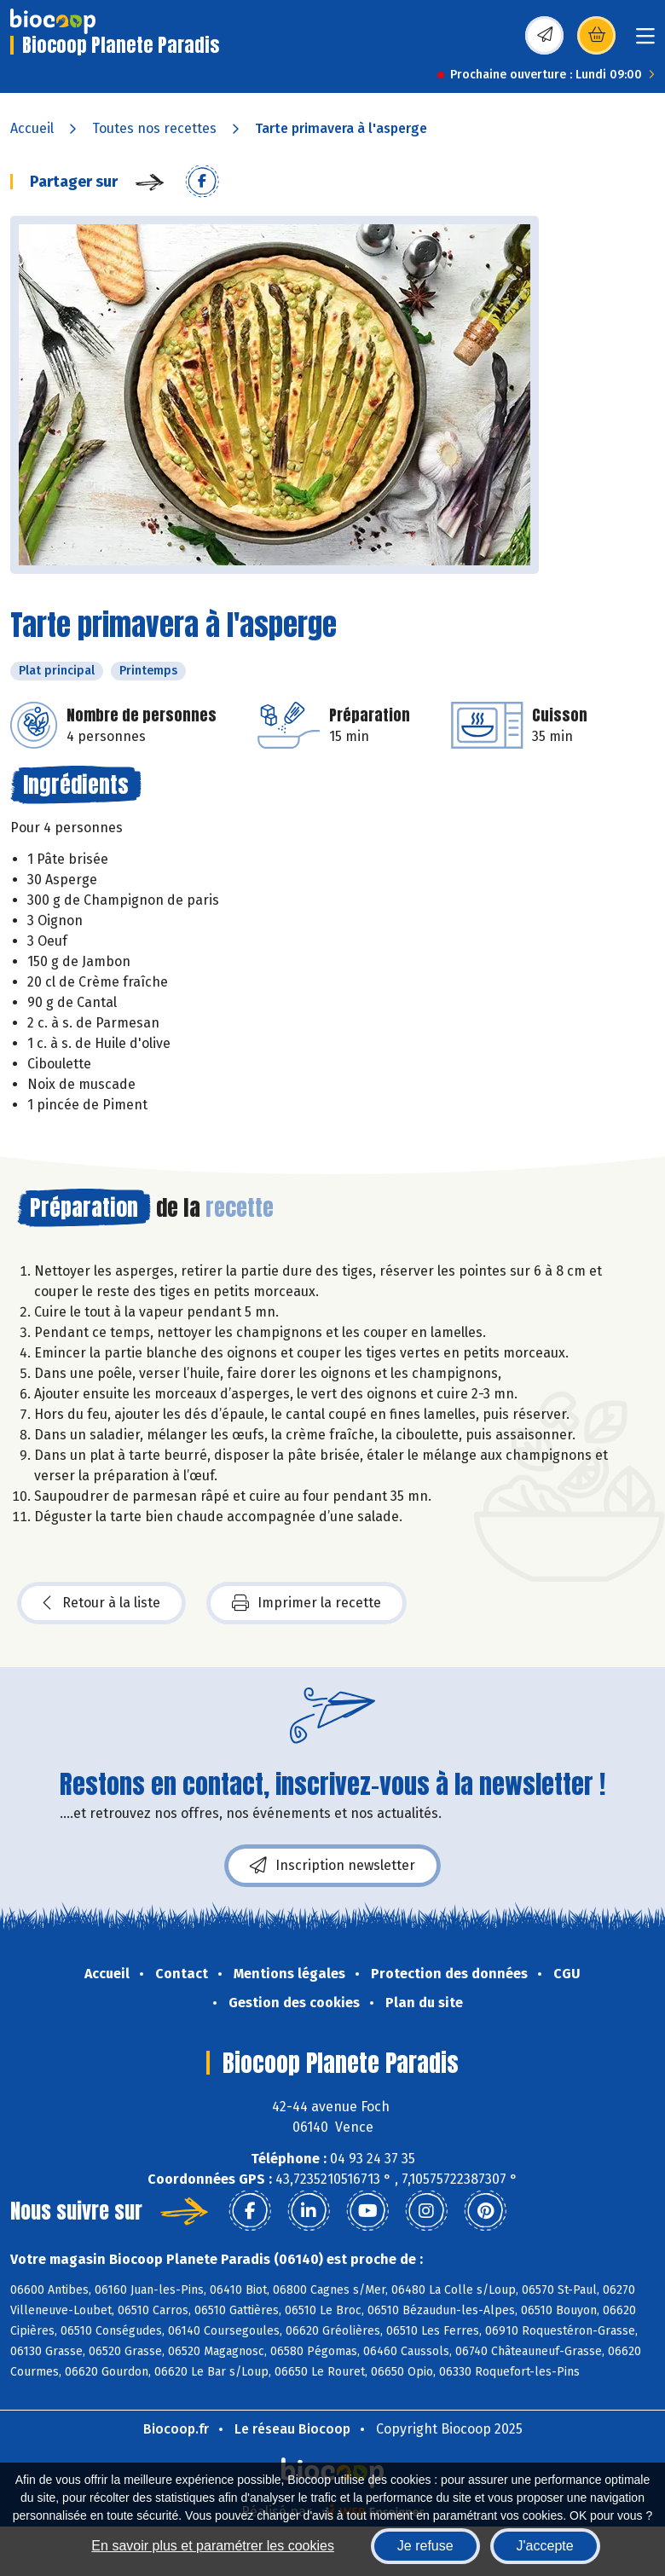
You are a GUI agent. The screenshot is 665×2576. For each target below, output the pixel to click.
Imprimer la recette (306, 1603)
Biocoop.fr (176, 2429)
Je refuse (425, 2545)
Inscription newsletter (332, 1865)
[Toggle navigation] (645, 41)
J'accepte (545, 2545)
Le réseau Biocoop (292, 2429)
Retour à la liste (101, 1603)
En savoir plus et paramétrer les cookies (212, 2545)
